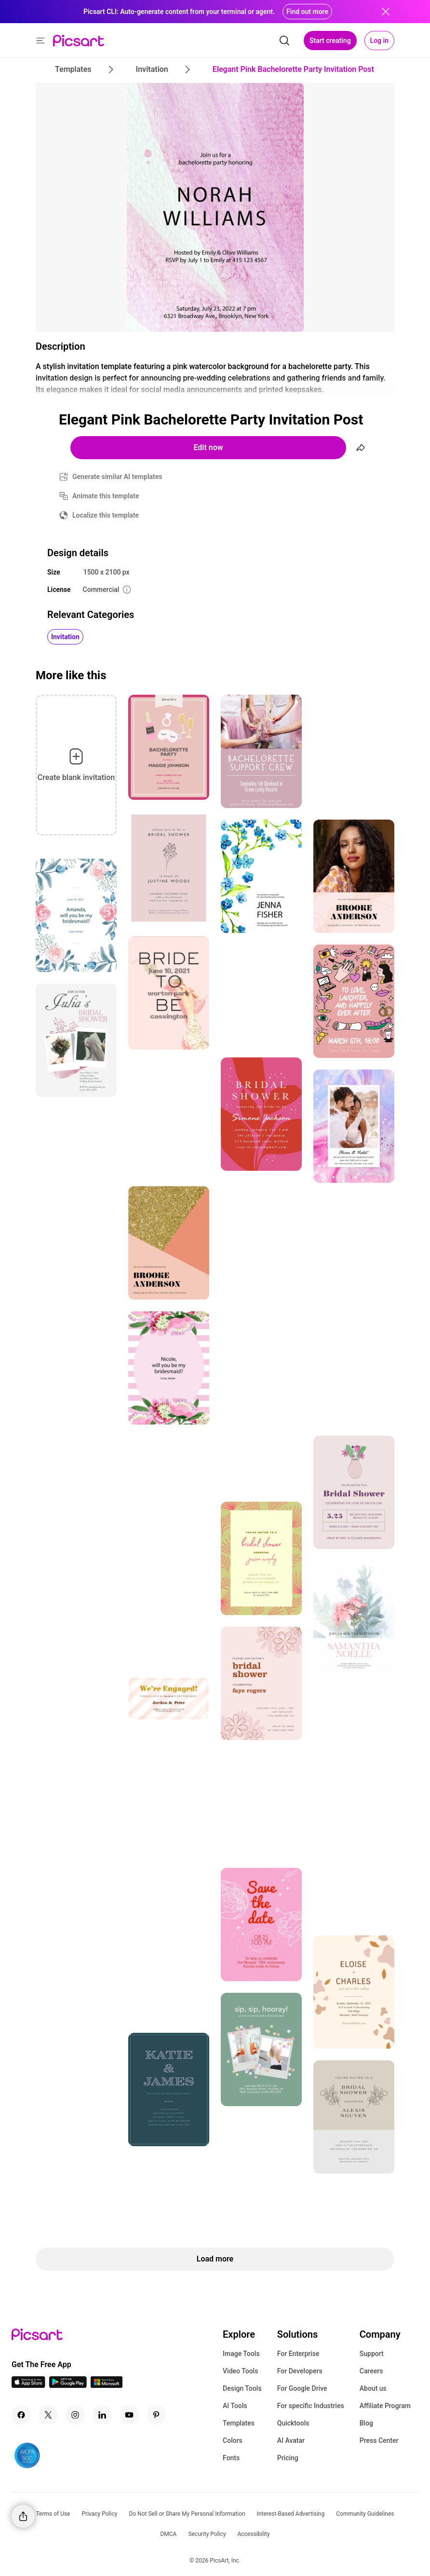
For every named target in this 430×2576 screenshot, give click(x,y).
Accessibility (253, 2534)
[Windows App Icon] (106, 2385)
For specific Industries (310, 2406)
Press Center (379, 2440)
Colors (232, 2440)
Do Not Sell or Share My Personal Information (187, 2513)
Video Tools (240, 2371)
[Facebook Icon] (21, 2415)
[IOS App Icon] (28, 2385)
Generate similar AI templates (117, 476)
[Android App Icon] (68, 2385)
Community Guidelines (365, 2513)
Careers (371, 2371)
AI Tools (235, 2406)
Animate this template (105, 496)
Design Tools (242, 2388)
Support (372, 2353)
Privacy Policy (100, 2513)
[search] (284, 40)
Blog (366, 2423)
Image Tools (241, 2353)
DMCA (168, 2534)
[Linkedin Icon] (102, 2415)
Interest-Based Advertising (291, 2513)
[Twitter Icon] (48, 2415)
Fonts (231, 2458)
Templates (239, 2423)
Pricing (287, 2458)
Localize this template (105, 515)
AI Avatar (291, 2440)
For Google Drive (302, 2388)
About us (373, 2388)
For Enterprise (298, 2353)
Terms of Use (53, 2513)
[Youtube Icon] (129, 2415)
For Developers (299, 2371)
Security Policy (207, 2534)
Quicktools (293, 2423)
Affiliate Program (385, 2406)
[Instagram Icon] (75, 2415)
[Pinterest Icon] (156, 2415)
